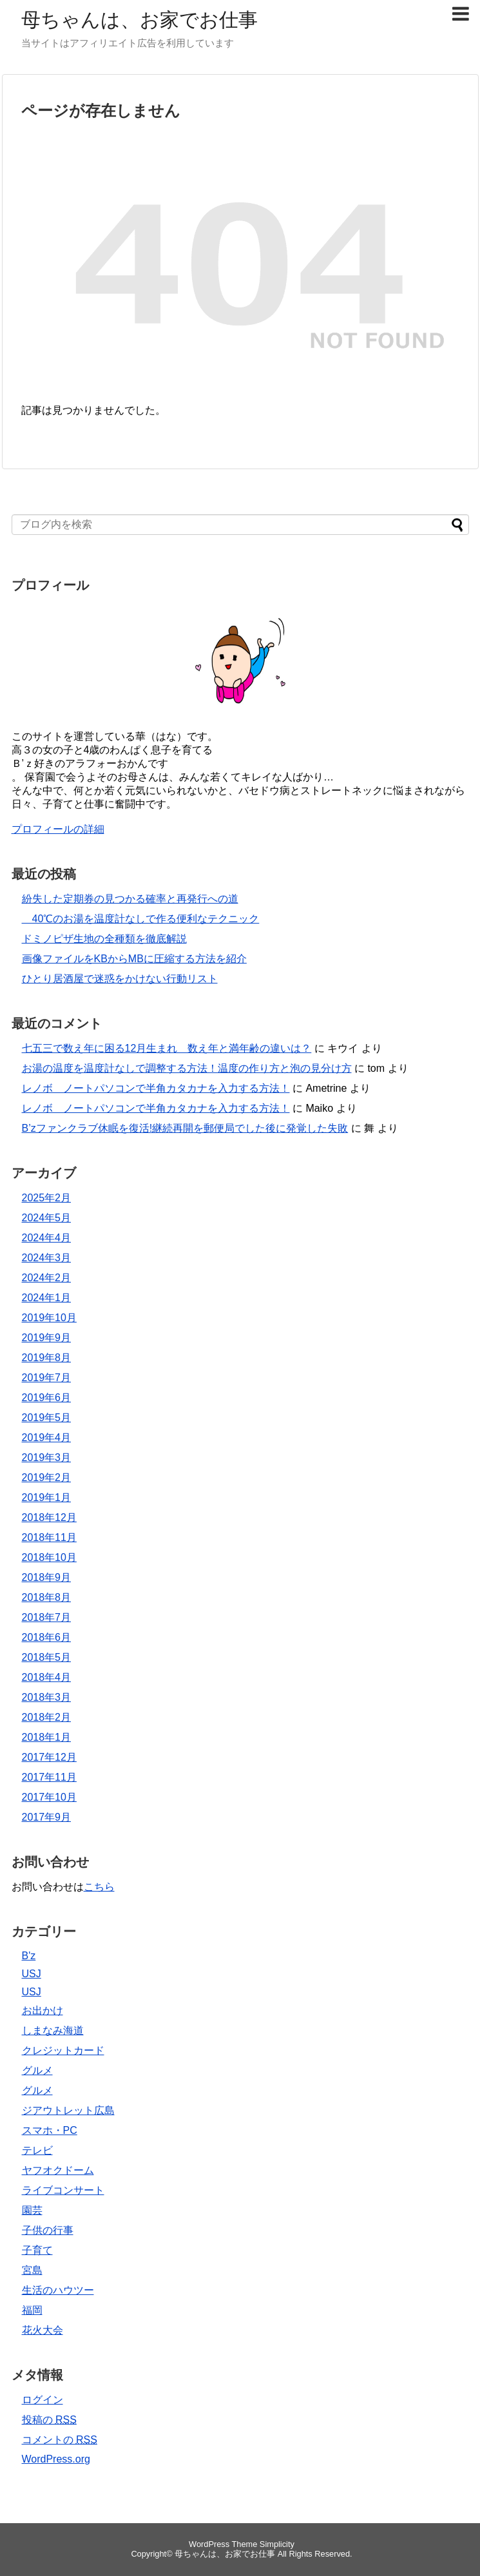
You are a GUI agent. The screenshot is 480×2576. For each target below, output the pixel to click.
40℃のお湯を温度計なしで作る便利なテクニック (141, 918)
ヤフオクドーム (58, 2170)
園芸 (32, 2210)
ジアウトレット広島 (68, 2110)
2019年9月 (47, 1337)
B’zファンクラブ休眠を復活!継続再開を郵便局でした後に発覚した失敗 (185, 1128)
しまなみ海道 (53, 2030)
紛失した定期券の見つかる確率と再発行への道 (130, 898)
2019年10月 (49, 1317)
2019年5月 (47, 1417)
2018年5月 (47, 1657)
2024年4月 (47, 1237)
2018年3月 (47, 1697)
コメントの (59, 2439)
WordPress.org (56, 2459)
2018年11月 (49, 1537)
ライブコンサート (63, 2190)
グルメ (37, 2070)
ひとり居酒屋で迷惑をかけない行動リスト (120, 978)
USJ (31, 1973)
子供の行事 (47, 2230)
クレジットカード (63, 2050)
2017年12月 (49, 1757)
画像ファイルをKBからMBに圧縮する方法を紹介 (134, 958)
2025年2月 (47, 1197)
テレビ (37, 2150)
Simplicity (277, 2544)
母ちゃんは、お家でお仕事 (139, 19)
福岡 (32, 2310)
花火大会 (42, 2330)
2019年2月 (47, 1477)
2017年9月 (47, 1817)
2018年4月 (47, 1677)
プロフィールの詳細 (58, 829)
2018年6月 (47, 1637)
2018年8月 (47, 1597)
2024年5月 (47, 1217)
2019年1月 (47, 1497)
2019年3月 (47, 1457)
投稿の (49, 2419)
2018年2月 (47, 1717)
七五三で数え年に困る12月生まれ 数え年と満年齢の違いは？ (167, 1048)
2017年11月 (49, 1777)
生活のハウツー (58, 2290)
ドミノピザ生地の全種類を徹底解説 (104, 938)
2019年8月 (47, 1357)
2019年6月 (47, 1397)
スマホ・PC (49, 2130)
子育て (37, 2250)
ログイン (42, 2399)
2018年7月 (47, 1617)
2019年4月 (47, 1437)
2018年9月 (47, 1577)
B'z (29, 1955)
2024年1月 (47, 1297)
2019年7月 (47, 1377)
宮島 (32, 2270)
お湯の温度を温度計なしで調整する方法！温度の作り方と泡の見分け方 (187, 1068)
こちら (99, 1886)
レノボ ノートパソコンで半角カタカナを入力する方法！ (156, 1088)
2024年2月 (47, 1277)
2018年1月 (47, 1737)
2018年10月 (49, 1557)
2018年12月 (49, 1517)
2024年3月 (47, 1257)
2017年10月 (49, 1797)
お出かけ (42, 2010)
